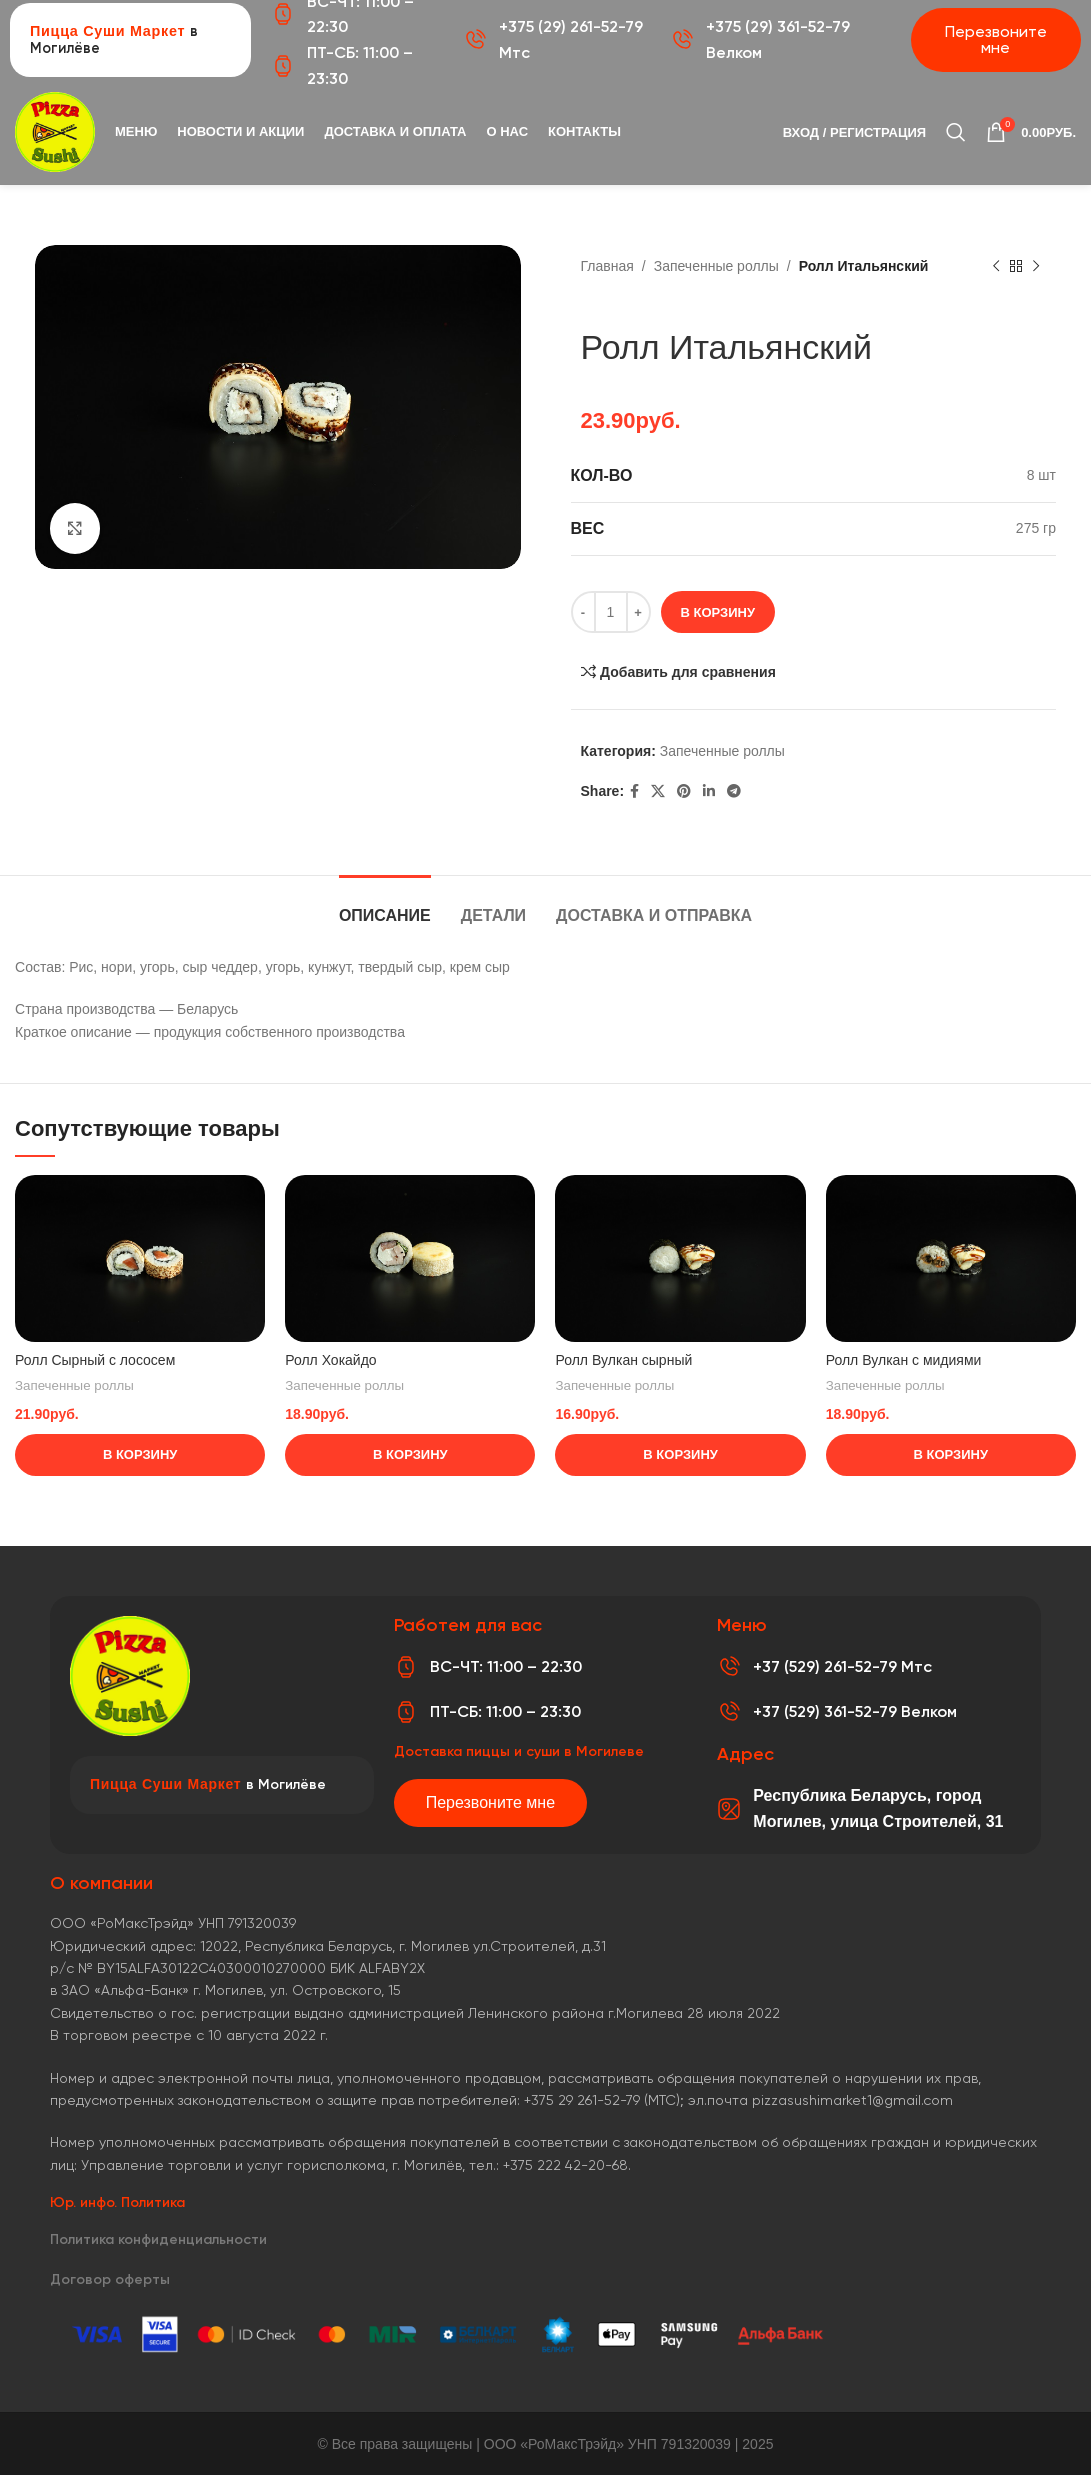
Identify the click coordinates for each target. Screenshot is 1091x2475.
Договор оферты (110, 2279)
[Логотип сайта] (55, 131)
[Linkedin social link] (709, 791)
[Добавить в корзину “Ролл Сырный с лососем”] (140, 1455)
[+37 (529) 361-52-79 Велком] (729, 1712)
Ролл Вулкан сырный (623, 1360)
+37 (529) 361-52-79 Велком (855, 1711)
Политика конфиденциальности (158, 2239)
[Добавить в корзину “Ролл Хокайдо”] (410, 1455)
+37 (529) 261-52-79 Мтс (842, 1666)
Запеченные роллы (716, 266)
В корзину (718, 612)
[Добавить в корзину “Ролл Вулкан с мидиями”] (951, 1455)
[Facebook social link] (634, 791)
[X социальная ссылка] (658, 791)
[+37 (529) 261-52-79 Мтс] (729, 1667)
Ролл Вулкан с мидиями (904, 1360)
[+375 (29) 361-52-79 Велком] (682, 40)
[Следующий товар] (1036, 267)
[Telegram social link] (734, 791)
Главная (607, 266)
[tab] (385, 905)
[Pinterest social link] (684, 791)
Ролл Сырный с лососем (95, 1360)
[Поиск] (956, 132)
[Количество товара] (611, 612)
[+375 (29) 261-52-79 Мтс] (475, 40)
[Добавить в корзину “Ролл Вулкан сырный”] (680, 1455)
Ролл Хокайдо (330, 1360)
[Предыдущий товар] (996, 267)
